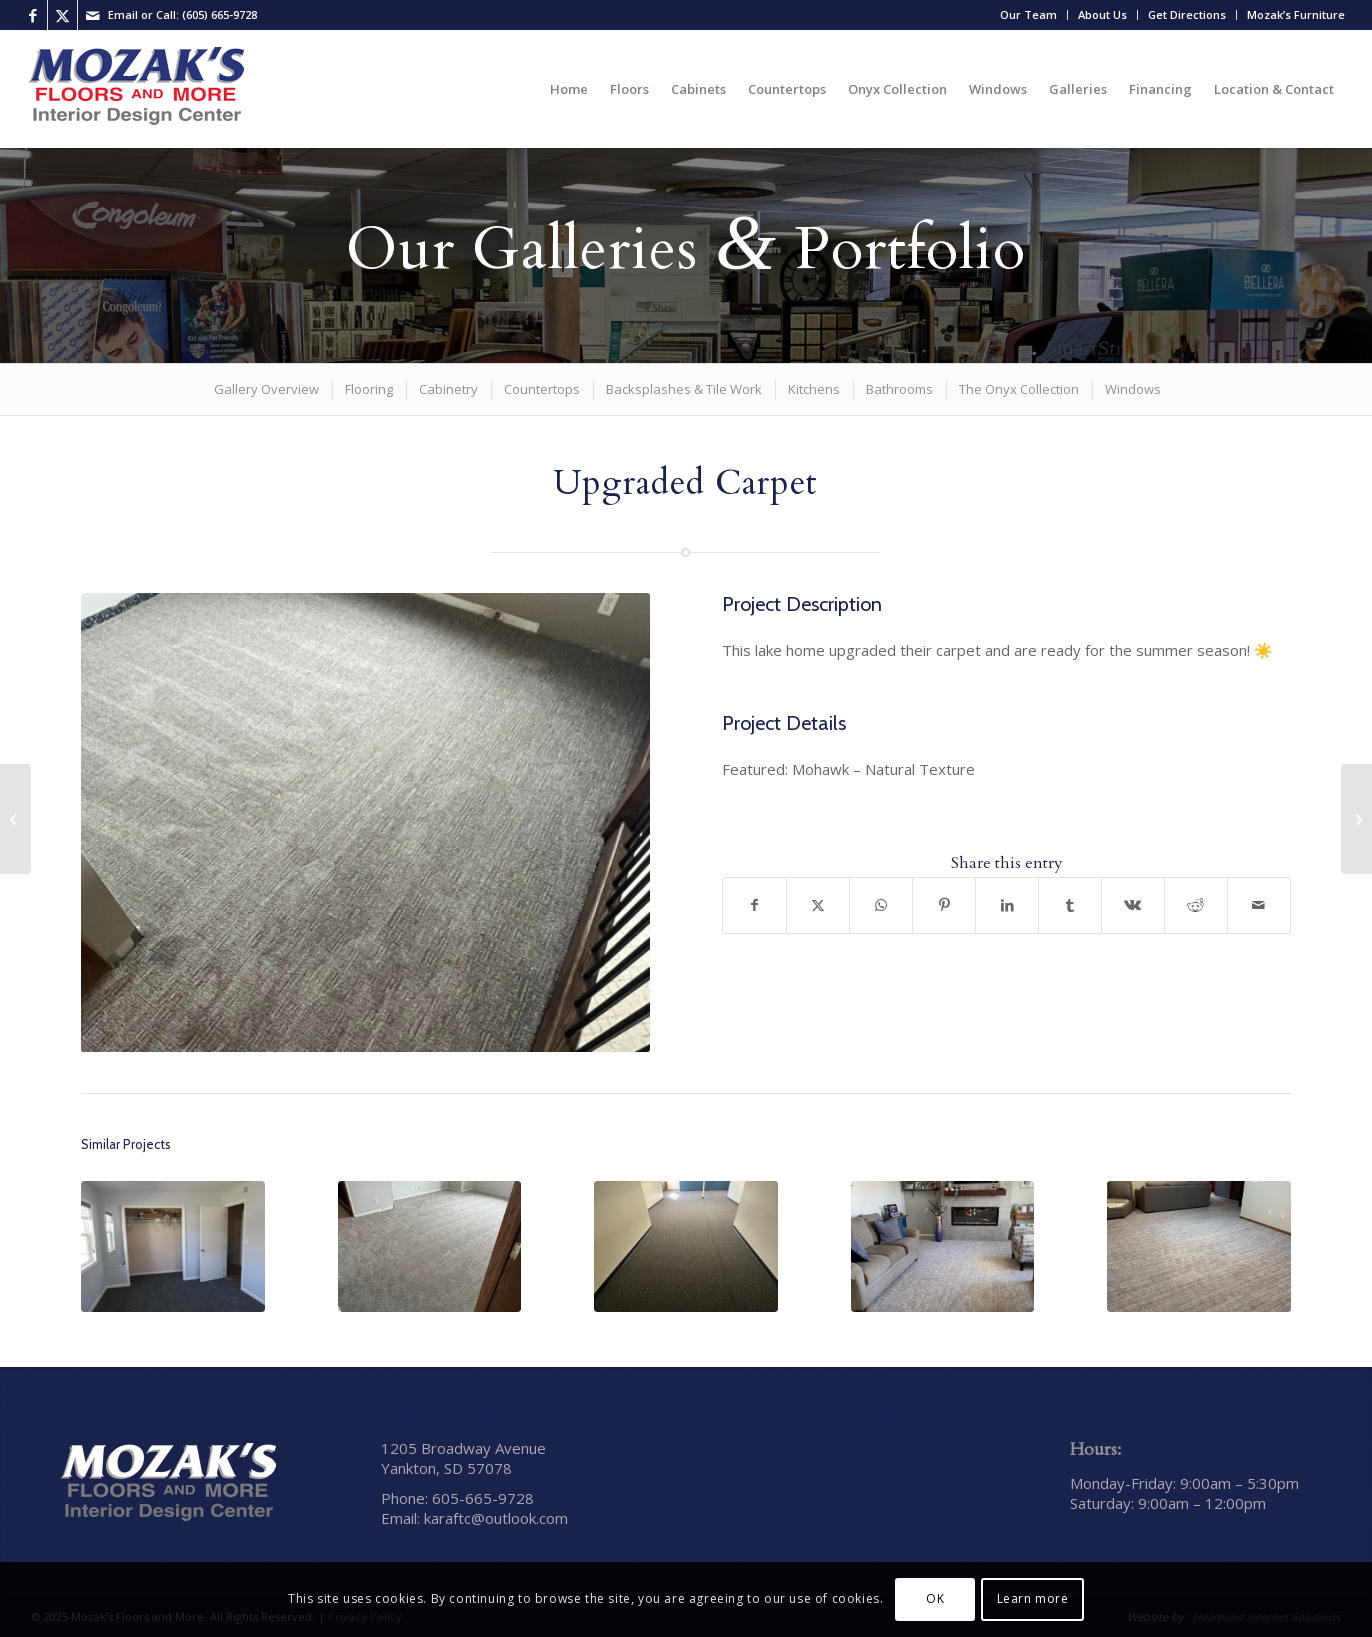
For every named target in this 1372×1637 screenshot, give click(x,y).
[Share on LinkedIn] (1007, 905)
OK (935, 1598)
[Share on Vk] (1133, 905)
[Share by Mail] (1259, 905)
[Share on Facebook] (754, 905)
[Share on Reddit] (1196, 905)
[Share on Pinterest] (944, 905)
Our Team (1028, 14)
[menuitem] (1029, 15)
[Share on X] (818, 905)
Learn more (1033, 1598)
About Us (1102, 14)
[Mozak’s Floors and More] (137, 89)
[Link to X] (62, 15)
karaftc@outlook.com (496, 1518)
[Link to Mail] (93, 15)
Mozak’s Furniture (1296, 14)
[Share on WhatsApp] (881, 905)
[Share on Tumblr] (1070, 905)
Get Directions (1187, 14)
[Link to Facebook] (32, 15)
